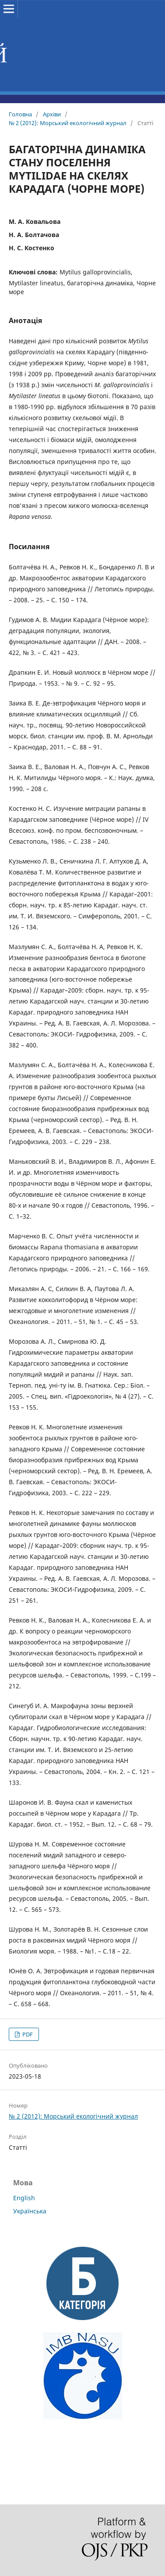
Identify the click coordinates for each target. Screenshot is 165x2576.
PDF (27, 2034)
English (24, 2198)
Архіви (52, 114)
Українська (29, 2211)
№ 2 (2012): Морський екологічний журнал (67, 123)
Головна (20, 114)
